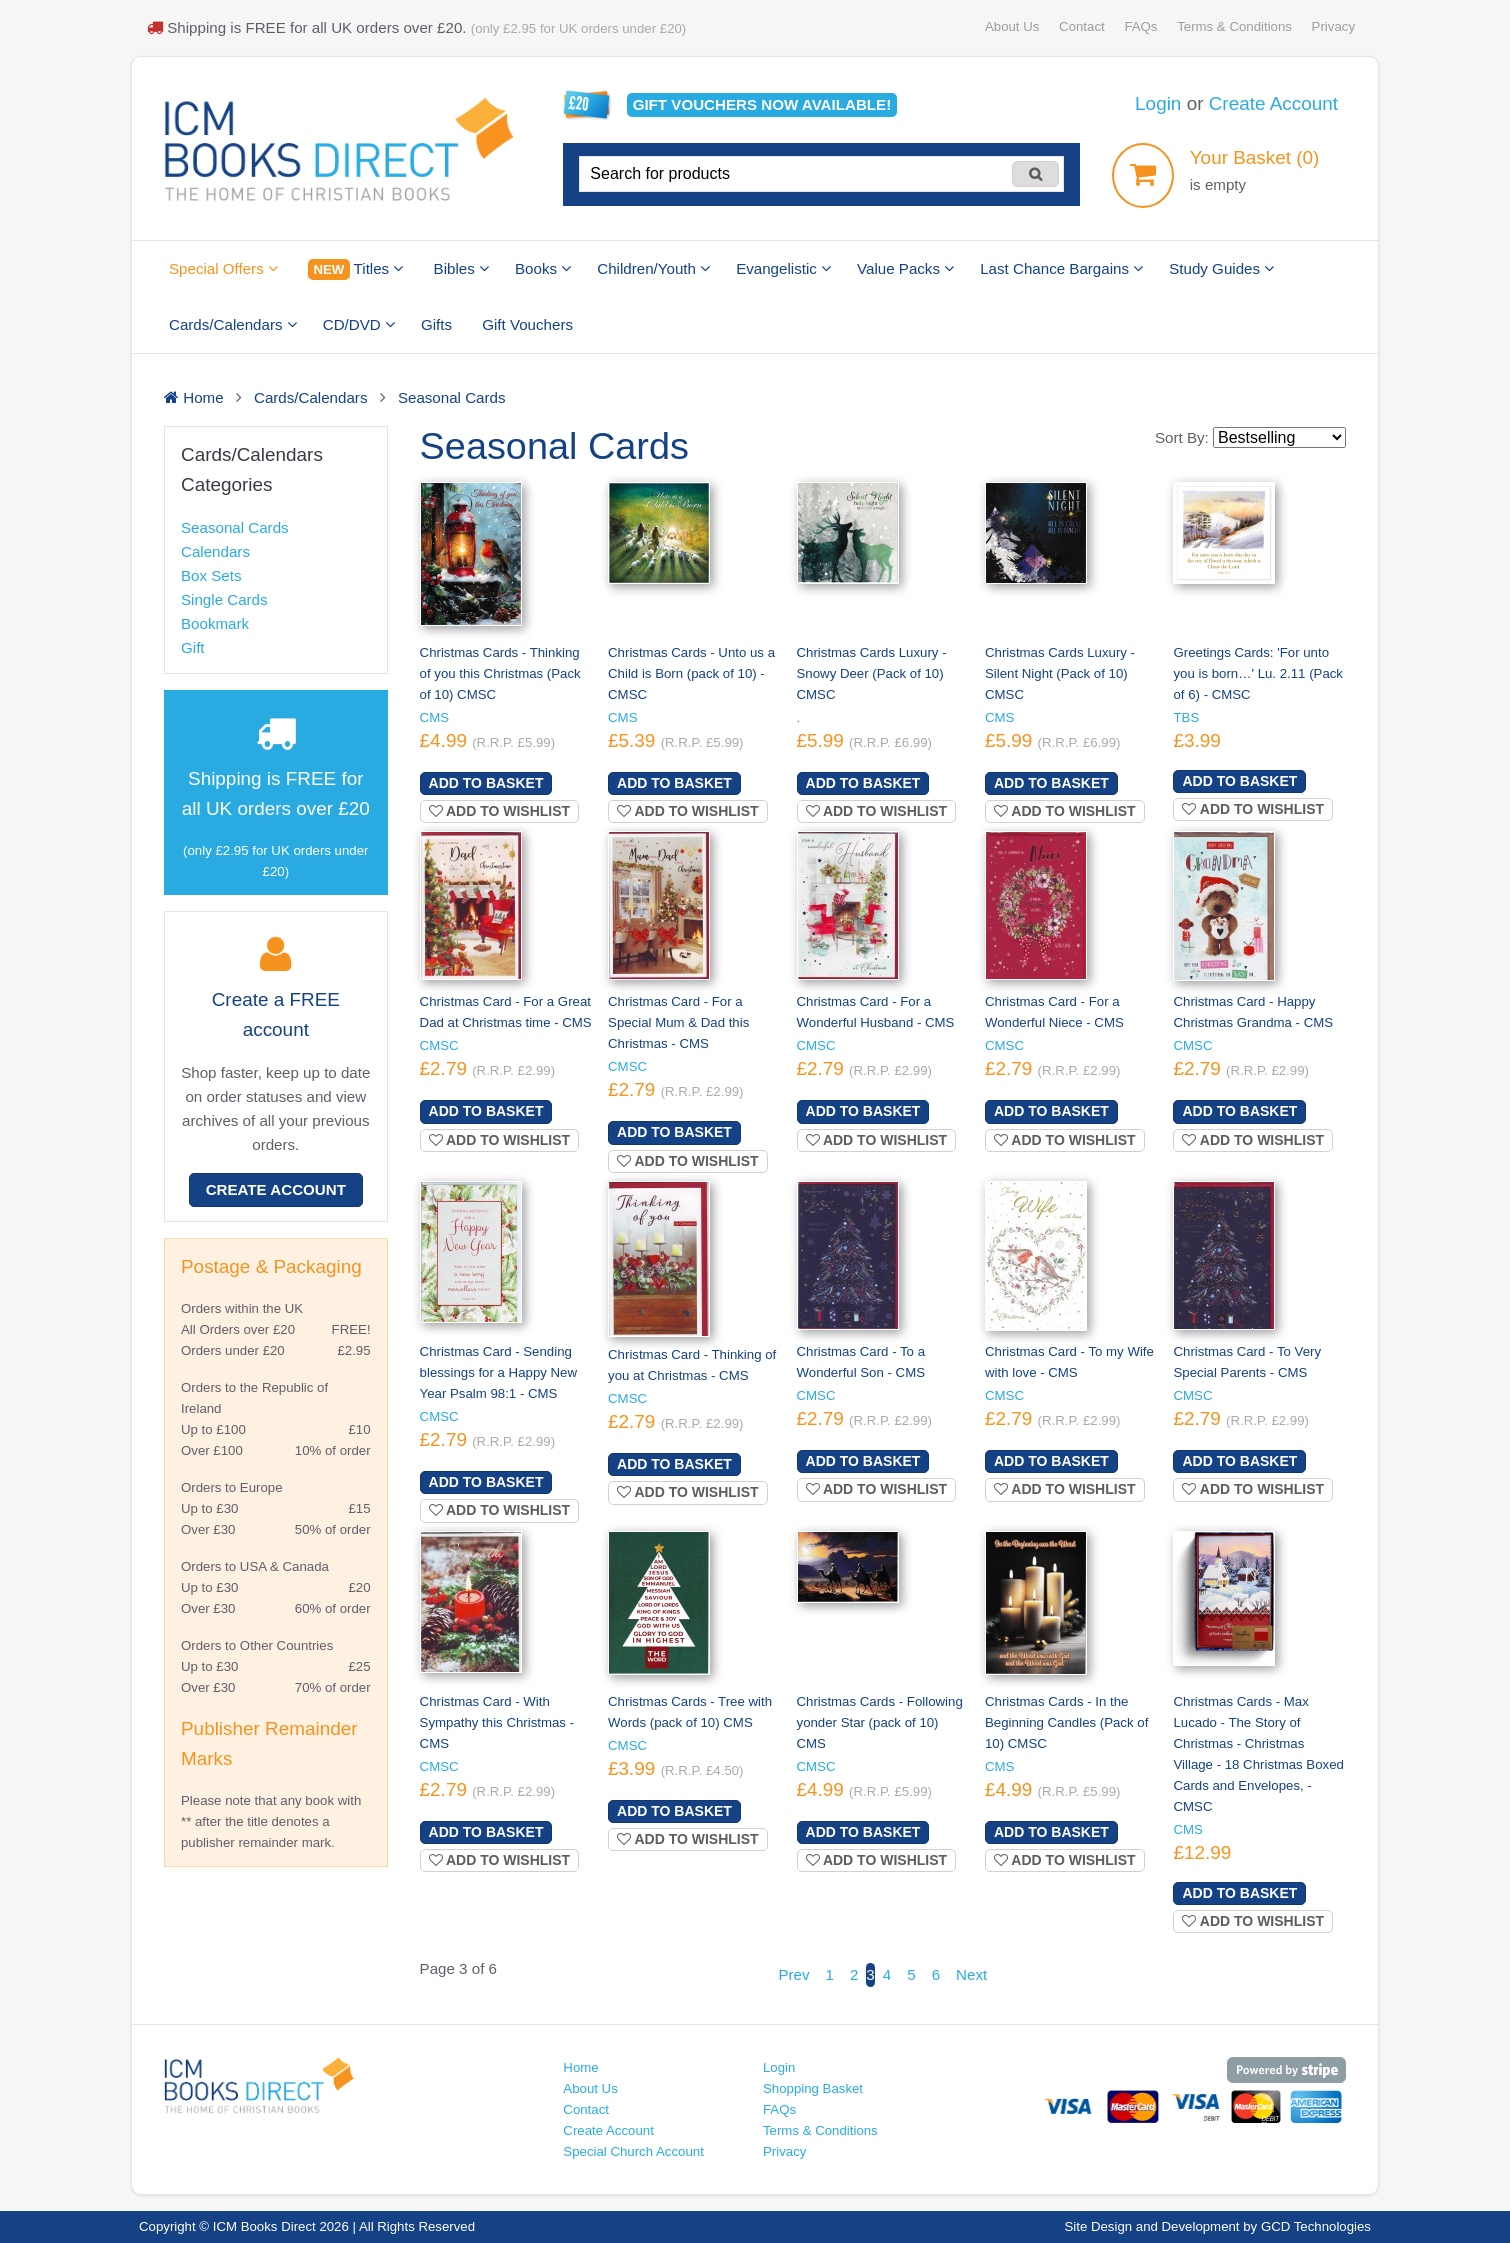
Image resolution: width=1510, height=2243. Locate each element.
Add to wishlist (500, 811)
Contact (1082, 26)
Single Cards (224, 599)
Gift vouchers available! (762, 104)
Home (580, 2067)
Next (971, 1974)
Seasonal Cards (235, 527)
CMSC (439, 1045)
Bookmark (215, 623)
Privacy (1333, 26)
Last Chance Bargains (1061, 268)
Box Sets (211, 575)
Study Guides (1221, 268)
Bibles (461, 268)
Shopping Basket (813, 2088)
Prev (793, 1974)
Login (1158, 103)
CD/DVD (359, 324)
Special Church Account (633, 2151)
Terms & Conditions (1234, 26)
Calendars (215, 551)
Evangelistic (783, 268)
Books (543, 268)
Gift (193, 647)
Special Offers (223, 268)
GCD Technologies (1316, 2226)
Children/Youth (653, 268)
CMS (434, 717)
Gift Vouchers (527, 324)
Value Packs (905, 268)
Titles (355, 269)
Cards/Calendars (233, 324)
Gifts (436, 324)
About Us (1012, 26)
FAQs (1140, 26)
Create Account (1273, 103)
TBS (1186, 717)
